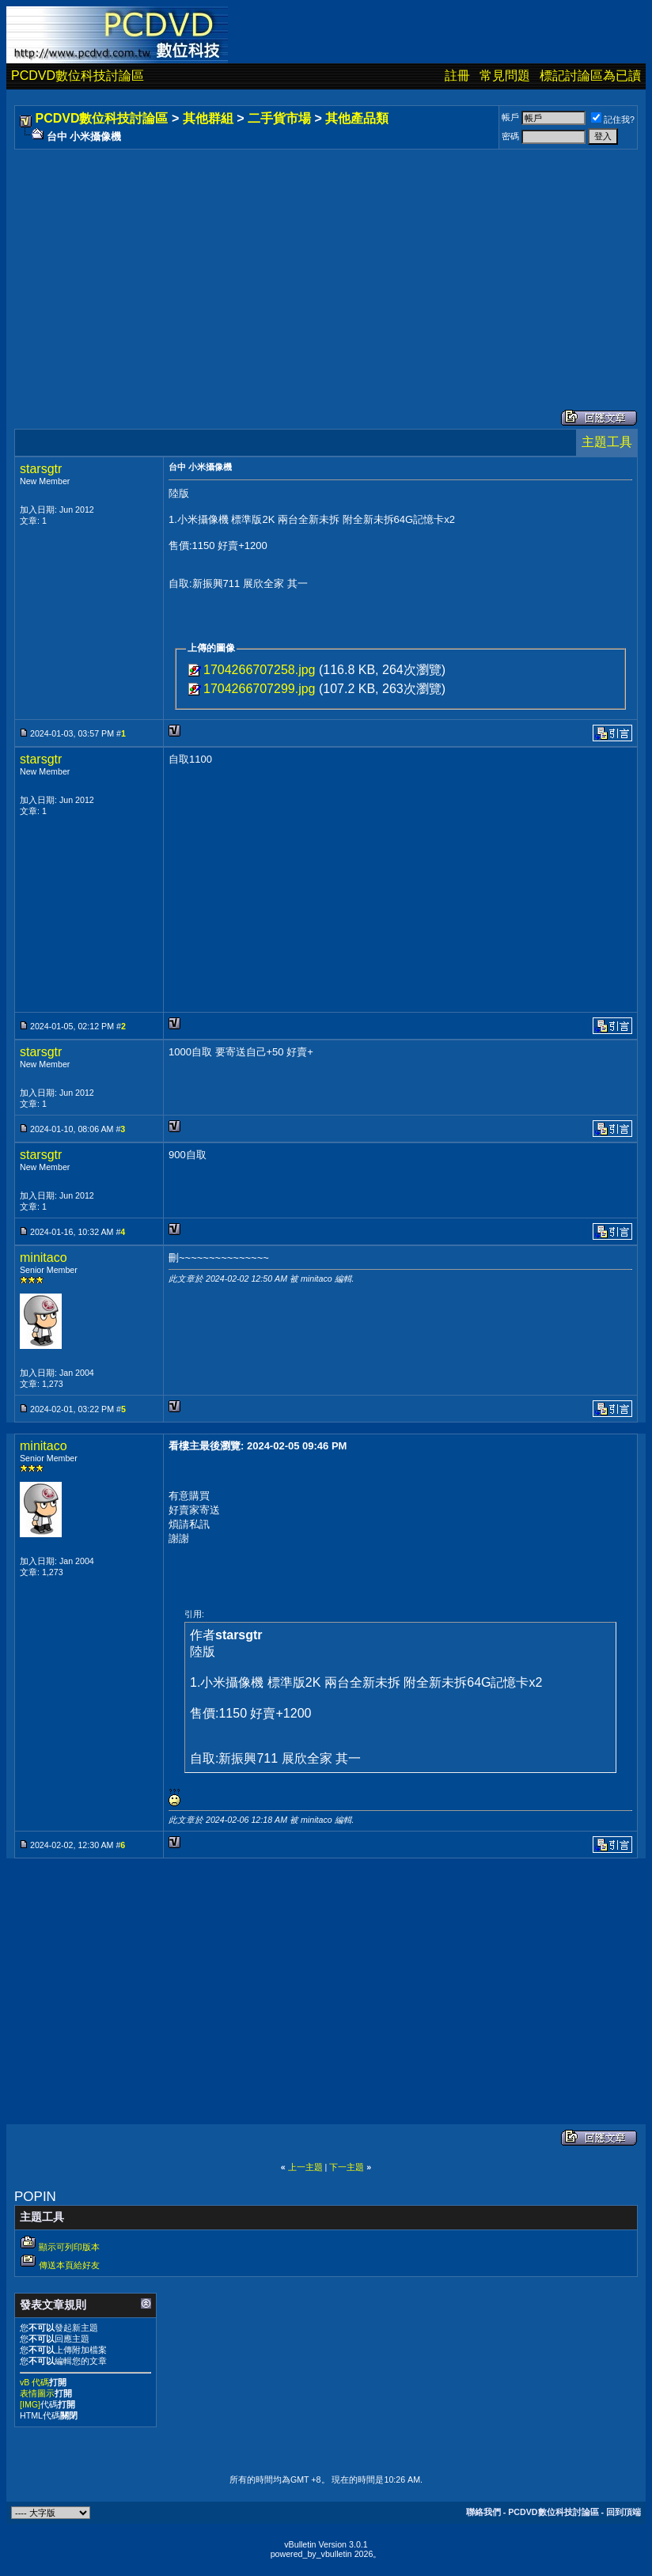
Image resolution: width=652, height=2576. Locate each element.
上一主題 (305, 2167)
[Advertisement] (326, 263)
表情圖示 (37, 2393)
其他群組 (208, 118)
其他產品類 (357, 118)
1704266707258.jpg (259, 669)
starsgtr (41, 468)
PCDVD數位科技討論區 (77, 75)
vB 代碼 (34, 2382)
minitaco (43, 1257)
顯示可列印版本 (69, 2247)
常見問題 (505, 75)
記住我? (613, 119)
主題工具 (607, 442)
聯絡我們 (483, 2512)
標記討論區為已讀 (590, 75)
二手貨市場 (279, 118)
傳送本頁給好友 (69, 2265)
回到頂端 (623, 2512)
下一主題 (346, 2167)
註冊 (457, 75)
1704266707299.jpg (259, 688)
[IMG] (30, 2404)
